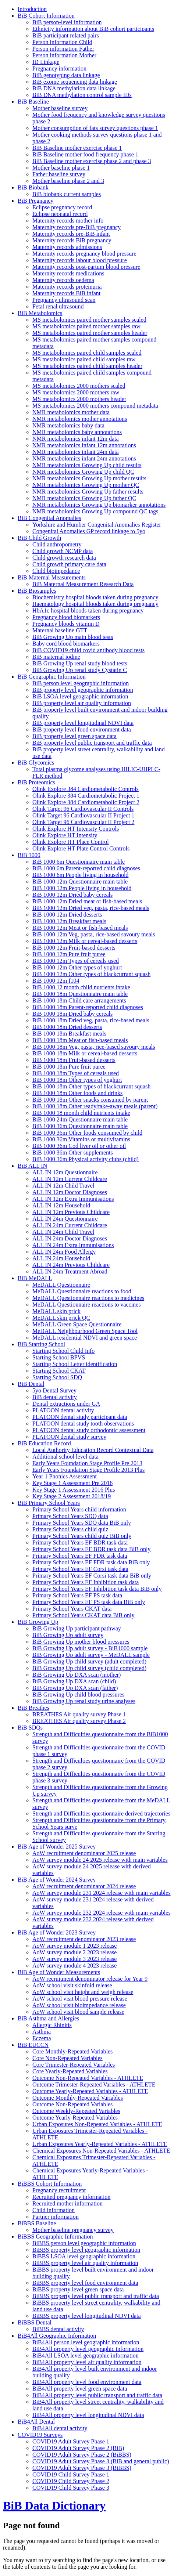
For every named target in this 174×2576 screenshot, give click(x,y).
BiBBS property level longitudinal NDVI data (86, 2316)
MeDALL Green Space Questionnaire (76, 1324)
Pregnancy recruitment (59, 2190)
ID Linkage (45, 62)
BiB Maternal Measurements (52, 577)
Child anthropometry (57, 544)
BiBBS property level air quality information (85, 2263)
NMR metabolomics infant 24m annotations (84, 458)
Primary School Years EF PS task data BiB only (88, 1602)
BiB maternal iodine (56, 657)
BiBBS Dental (35, 2322)
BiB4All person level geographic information (85, 2342)
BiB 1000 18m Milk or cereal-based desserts (84, 1053)
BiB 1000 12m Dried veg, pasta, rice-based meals (90, 908)
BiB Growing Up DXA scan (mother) (76, 1675)
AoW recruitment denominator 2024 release (84, 1886)
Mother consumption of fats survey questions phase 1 (95, 128)
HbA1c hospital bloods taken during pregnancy (88, 610)
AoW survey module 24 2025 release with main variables (100, 1860)
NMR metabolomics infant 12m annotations (84, 445)
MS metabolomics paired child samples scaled (86, 353)
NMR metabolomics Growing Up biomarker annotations (99, 505)
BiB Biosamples (37, 591)
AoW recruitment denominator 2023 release (84, 1939)
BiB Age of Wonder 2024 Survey (57, 1879)
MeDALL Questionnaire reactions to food (81, 1291)
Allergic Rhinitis (52, 2025)
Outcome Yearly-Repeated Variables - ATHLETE (90, 2091)
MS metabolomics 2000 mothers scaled (78, 386)
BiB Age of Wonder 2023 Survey (57, 1932)
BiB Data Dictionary (54, 2505)
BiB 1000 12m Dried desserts (67, 914)
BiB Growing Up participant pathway (76, 1628)
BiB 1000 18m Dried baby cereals (72, 1014)
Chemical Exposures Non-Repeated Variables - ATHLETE (101, 2150)
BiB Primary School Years (49, 1503)
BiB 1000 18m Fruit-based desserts (74, 1060)
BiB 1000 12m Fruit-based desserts (74, 947)
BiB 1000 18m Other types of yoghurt (77, 1080)
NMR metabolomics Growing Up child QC (83, 472)
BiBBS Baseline (37, 2223)
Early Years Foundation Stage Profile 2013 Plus (88, 1470)
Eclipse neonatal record (60, 214)
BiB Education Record (44, 1443)
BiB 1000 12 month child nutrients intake (81, 987)
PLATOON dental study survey (69, 1437)
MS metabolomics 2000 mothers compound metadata (95, 405)
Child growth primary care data (69, 564)
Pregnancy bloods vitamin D (66, 624)
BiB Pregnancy (35, 201)
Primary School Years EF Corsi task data (80, 1569)
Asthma (41, 2031)
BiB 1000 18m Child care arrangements (79, 1000)
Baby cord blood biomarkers (66, 643)
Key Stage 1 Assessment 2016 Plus (73, 1489)
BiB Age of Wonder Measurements (59, 1972)
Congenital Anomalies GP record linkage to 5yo (88, 531)
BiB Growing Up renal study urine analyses (83, 1701)
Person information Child (62, 42)
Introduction (32, 9)
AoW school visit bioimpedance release (79, 2005)
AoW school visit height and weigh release (82, 1992)
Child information (53, 2210)
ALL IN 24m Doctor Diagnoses (69, 1238)
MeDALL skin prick (56, 1311)
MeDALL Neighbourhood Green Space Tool (85, 1331)
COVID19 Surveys (40, 2435)
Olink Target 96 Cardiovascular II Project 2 (83, 822)
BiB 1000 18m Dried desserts (67, 1027)
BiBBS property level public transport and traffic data (95, 2296)
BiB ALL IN (32, 1166)
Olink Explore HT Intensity (64, 835)
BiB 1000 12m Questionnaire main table (80, 881)
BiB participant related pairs (65, 35)
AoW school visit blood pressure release (79, 1998)
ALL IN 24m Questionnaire (65, 1218)
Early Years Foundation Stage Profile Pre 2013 (87, 1463)
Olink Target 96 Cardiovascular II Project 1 (83, 815)
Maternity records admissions (67, 247)
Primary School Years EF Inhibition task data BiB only (97, 1589)
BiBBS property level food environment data (85, 2283)
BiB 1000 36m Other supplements (72, 1152)
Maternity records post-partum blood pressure (86, 267)
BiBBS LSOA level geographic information (83, 2256)
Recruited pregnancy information (71, 2197)
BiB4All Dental (36, 2421)
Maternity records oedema (63, 280)
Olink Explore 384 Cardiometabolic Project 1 (85, 795)
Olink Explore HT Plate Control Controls (80, 848)
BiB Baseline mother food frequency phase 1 (85, 154)
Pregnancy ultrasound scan (64, 300)
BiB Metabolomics (40, 313)
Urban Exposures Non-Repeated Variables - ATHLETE (97, 2124)
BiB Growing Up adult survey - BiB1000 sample (90, 1648)
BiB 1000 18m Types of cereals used (75, 1073)
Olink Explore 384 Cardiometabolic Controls (85, 789)
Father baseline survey (58, 174)
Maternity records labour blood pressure (79, 260)
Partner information (55, 2217)
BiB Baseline (33, 101)
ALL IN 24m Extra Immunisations (73, 1245)
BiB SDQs (30, 1727)
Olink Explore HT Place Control (70, 842)
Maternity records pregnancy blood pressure (84, 253)
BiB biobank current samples (66, 194)
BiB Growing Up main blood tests (72, 637)
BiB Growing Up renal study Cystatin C (79, 670)
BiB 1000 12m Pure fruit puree (69, 954)
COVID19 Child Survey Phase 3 (70, 2488)
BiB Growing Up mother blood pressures (80, 1642)
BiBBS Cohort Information (50, 2184)
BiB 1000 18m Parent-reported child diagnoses (87, 1007)
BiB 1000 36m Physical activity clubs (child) (85, 1159)
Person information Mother (64, 55)
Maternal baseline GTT (59, 630)
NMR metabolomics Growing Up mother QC (85, 485)
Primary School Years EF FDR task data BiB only (91, 1562)
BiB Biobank (33, 187)
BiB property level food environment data (81, 729)
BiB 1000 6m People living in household (80, 875)
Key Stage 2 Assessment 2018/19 (71, 1496)
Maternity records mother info (67, 220)
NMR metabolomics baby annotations (77, 432)
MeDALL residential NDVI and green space (84, 1337)
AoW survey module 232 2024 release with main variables (101, 1913)
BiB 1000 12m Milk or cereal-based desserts (84, 941)
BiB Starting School (41, 1344)
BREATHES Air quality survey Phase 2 (79, 1721)
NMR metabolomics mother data (71, 412)
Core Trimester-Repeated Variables (73, 2065)
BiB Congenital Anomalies (49, 518)
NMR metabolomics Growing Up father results (87, 491)
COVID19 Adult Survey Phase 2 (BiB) (78, 2448)
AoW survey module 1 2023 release (74, 1946)
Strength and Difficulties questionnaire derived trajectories (101, 1813)
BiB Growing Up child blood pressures (78, 1694)
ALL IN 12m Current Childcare (69, 1179)
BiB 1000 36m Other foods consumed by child (87, 1133)
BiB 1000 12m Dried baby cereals (72, 895)
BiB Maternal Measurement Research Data (83, 584)
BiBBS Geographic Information (55, 2236)
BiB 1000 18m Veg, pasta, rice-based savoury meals (93, 1047)
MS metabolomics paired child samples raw (83, 359)
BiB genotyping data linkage (66, 75)
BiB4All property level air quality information (86, 2362)
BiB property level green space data (74, 736)
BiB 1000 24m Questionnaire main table (80, 1119)
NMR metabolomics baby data (68, 425)
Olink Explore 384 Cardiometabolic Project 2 (85, 802)
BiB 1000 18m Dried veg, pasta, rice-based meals (90, 1020)
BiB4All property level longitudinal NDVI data (88, 2415)
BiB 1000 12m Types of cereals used (75, 961)
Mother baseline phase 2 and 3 (68, 181)
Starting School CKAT (59, 1371)
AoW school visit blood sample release (78, 2012)
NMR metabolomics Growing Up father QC (84, 498)
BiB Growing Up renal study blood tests (79, 663)
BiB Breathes (33, 1708)
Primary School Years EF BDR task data (80, 1542)
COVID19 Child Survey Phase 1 (70, 2474)
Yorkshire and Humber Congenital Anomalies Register (96, 524)
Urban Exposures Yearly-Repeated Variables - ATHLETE (99, 2144)
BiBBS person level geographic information (84, 2243)
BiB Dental (31, 1384)
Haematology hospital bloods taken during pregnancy (95, 604)
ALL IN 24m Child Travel (63, 1232)
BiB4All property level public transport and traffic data (97, 2395)
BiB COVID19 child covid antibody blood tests (88, 650)
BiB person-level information (67, 22)
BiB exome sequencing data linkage (74, 82)
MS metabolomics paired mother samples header (89, 333)
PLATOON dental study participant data (79, 1417)
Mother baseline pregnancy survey (73, 2230)
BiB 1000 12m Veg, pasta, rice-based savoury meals (93, 934)
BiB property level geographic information (82, 690)
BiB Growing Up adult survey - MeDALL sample (91, 1655)
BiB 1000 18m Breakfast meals (69, 1033)
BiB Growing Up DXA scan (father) (75, 1688)
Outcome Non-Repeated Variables (72, 2104)
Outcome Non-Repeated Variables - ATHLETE (87, 2078)
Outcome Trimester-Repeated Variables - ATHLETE (93, 2084)
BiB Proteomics (36, 782)
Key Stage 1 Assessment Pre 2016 (72, 1483)
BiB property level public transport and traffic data (92, 743)
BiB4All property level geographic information (87, 2349)
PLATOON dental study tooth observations (83, 1423)
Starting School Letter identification (74, 1364)
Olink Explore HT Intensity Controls (75, 828)
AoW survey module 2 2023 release (74, 1952)
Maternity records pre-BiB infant (71, 234)
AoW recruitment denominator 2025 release (84, 1853)
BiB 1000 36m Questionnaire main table (80, 1126)
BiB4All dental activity (59, 2428)
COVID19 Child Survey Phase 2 (70, 2481)
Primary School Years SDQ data (70, 1516)
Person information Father (63, 49)
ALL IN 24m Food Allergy (64, 1252)
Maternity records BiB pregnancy (71, 240)
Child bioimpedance (56, 571)
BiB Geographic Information (52, 676)
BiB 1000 (29, 855)
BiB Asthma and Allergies (48, 2018)
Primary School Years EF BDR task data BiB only (91, 1549)
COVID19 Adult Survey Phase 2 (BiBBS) (81, 2455)
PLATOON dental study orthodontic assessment (88, 1430)
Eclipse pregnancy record (62, 207)
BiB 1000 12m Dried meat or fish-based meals (87, 901)
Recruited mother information (67, 2203)
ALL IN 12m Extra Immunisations (73, 1199)
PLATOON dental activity (63, 1410)
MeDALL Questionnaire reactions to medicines (88, 1298)
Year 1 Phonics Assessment (64, 1476)
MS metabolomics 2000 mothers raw (75, 392)
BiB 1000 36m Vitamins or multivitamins (81, 1139)
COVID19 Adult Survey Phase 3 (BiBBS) (81, 2468)
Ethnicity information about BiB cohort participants (93, 29)
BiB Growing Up (38, 1622)
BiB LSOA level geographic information (80, 696)
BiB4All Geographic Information (57, 2336)
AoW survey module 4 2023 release (74, 1965)
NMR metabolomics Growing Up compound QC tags (95, 511)
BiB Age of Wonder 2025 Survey (57, 1846)
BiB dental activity (54, 1397)
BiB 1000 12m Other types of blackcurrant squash (91, 974)
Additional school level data (65, 1456)
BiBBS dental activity (58, 2329)
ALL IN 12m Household (61, 1205)
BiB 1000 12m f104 (55, 981)
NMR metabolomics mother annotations (79, 419)
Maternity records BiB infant (66, 293)
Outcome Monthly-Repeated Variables (77, 2098)
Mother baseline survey (60, 108)
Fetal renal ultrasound (58, 306)
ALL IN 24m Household (61, 1258)
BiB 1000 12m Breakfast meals (69, 921)
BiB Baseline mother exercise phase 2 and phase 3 (91, 161)
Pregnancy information (59, 68)
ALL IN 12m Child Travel (63, 1185)
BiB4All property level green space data (79, 2388)
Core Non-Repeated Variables (67, 2058)
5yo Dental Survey (54, 1390)
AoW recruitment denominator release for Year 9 (90, 1979)
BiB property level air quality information (81, 703)
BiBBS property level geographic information (86, 2250)
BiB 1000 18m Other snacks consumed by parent (90, 1099)
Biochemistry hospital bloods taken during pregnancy (95, 597)
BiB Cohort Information (46, 15)
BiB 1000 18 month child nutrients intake (81, 1113)
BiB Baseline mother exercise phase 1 (77, 148)
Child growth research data (64, 557)
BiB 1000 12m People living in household (81, 888)
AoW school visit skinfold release (72, 1985)
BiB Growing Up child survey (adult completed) (89, 1661)
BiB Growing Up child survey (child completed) (89, 1668)
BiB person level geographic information (80, 683)
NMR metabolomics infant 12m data (75, 439)
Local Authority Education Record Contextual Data (92, 1450)
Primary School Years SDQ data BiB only (81, 1523)
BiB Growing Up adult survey (67, 1635)
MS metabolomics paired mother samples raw (86, 326)
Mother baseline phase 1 (61, 168)
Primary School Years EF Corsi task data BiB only (91, 1575)
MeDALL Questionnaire (61, 1285)
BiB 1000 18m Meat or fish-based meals (80, 1040)
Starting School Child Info (63, 1351)
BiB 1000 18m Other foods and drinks (77, 1093)
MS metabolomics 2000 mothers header (79, 399)
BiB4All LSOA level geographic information (85, 2355)
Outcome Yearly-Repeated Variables (75, 2117)
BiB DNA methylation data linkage (74, 88)
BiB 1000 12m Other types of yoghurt (77, 967)
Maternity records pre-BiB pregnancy (76, 227)
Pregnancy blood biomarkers (66, 617)
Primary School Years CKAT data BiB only (83, 1615)
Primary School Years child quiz (70, 1529)
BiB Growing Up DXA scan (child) (74, 1681)
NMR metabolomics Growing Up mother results (89, 478)
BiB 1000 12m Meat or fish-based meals (80, 928)
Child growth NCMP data (62, 551)
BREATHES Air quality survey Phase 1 (79, 1714)
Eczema (41, 2038)
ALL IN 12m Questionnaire (65, 1172)
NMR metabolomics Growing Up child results (86, 465)
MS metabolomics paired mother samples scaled (89, 320)
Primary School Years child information (79, 1509)
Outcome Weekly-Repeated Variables (76, 2111)
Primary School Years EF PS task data (77, 1595)
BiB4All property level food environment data (86, 2382)
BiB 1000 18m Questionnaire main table (80, 994)
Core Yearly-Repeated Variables (70, 2071)
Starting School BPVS (58, 1357)
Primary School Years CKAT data (71, 1608)
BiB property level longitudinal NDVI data (83, 723)
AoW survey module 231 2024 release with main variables (101, 1893)
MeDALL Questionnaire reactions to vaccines (86, 1304)
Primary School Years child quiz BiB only (81, 1536)
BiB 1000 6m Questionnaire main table (78, 862)
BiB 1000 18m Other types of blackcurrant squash (91, 1086)
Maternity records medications (68, 273)
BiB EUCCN (33, 2045)
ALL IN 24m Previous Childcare (71, 1265)
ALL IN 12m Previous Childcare (71, 1212)
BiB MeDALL (35, 1278)
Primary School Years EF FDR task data (79, 1556)
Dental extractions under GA (66, 1404)
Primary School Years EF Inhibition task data (85, 1582)
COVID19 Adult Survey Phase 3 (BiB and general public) (100, 2461)
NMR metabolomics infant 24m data (75, 452)
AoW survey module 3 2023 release (74, 1959)
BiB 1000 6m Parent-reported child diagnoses (86, 868)
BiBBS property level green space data (78, 2289)
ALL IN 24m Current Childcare (69, 1225)
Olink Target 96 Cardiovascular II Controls (83, 809)
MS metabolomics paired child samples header (87, 366)
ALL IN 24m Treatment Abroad (69, 1271)
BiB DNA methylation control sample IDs (82, 95)
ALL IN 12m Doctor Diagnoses (69, 1192)
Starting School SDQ (57, 1377)
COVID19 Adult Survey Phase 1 (70, 2441)
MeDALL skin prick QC (61, 1318)
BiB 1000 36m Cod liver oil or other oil (79, 1146)
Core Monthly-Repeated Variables (72, 2051)
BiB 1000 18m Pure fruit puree (69, 1066)
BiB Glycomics (36, 762)
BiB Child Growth (39, 538)
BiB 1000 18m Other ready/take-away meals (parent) (94, 1106)
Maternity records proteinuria (67, 286)
